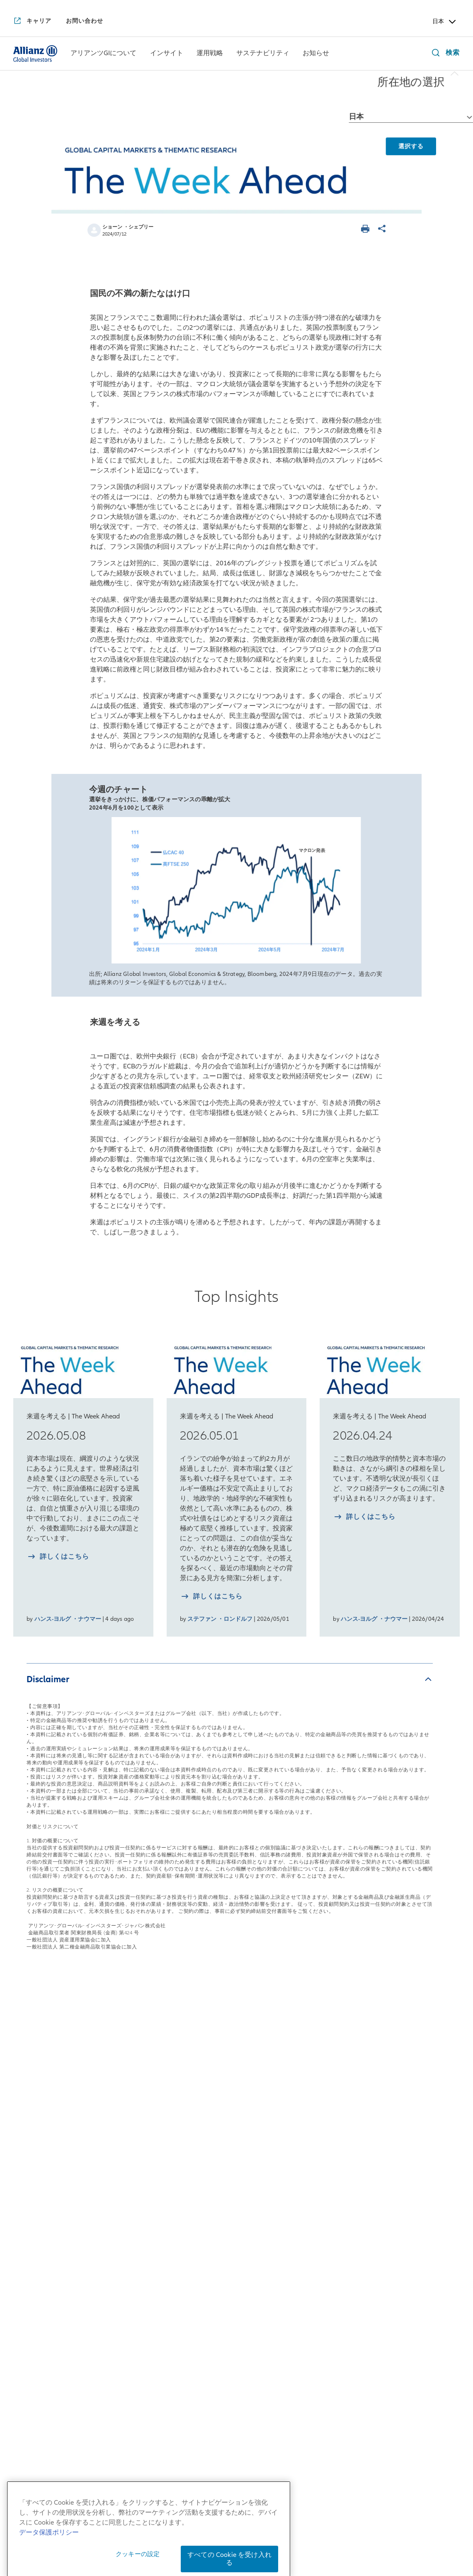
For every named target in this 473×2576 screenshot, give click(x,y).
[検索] (444, 53)
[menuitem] (103, 53)
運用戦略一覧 (222, 2089)
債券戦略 (211, 2133)
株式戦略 (211, 2114)
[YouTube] (215, 2395)
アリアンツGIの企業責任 (52, 2280)
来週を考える (126, 2145)
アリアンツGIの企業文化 (52, 2261)
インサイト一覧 (134, 2089)
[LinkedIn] (258, 2395)
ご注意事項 (389, 2541)
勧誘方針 (308, 2529)
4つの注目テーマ (132, 2231)
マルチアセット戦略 (229, 2151)
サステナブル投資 (317, 2114)
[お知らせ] (316, 54)
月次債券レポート (133, 2213)
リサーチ (211, 2219)
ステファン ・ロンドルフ (219, 1618)
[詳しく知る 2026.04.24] (364, 1517)
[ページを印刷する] (366, 230)
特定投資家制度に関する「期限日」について (294, 2541)
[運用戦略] (209, 54)
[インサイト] (166, 54)
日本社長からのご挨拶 (48, 2126)
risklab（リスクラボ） (233, 2201)
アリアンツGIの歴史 (45, 2212)
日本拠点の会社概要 (45, 2145)
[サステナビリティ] (262, 54)
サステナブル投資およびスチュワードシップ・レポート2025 (327, 2225)
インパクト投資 (313, 2133)
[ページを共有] (383, 230)
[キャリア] (32, 21)
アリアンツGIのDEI (43, 2298)
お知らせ (398, 2089)
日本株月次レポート (137, 2163)
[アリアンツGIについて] (103, 54)
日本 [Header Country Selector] (444, 22)
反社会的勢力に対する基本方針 (377, 2529)
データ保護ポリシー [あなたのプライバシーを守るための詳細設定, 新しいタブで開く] (49, 2560)
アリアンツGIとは (41, 2193)
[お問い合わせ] (84, 21)
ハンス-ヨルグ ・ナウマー (67, 1618)
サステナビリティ (322, 2089)
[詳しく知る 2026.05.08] (58, 1557)
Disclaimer (48, 1679)
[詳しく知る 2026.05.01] (211, 1597)
